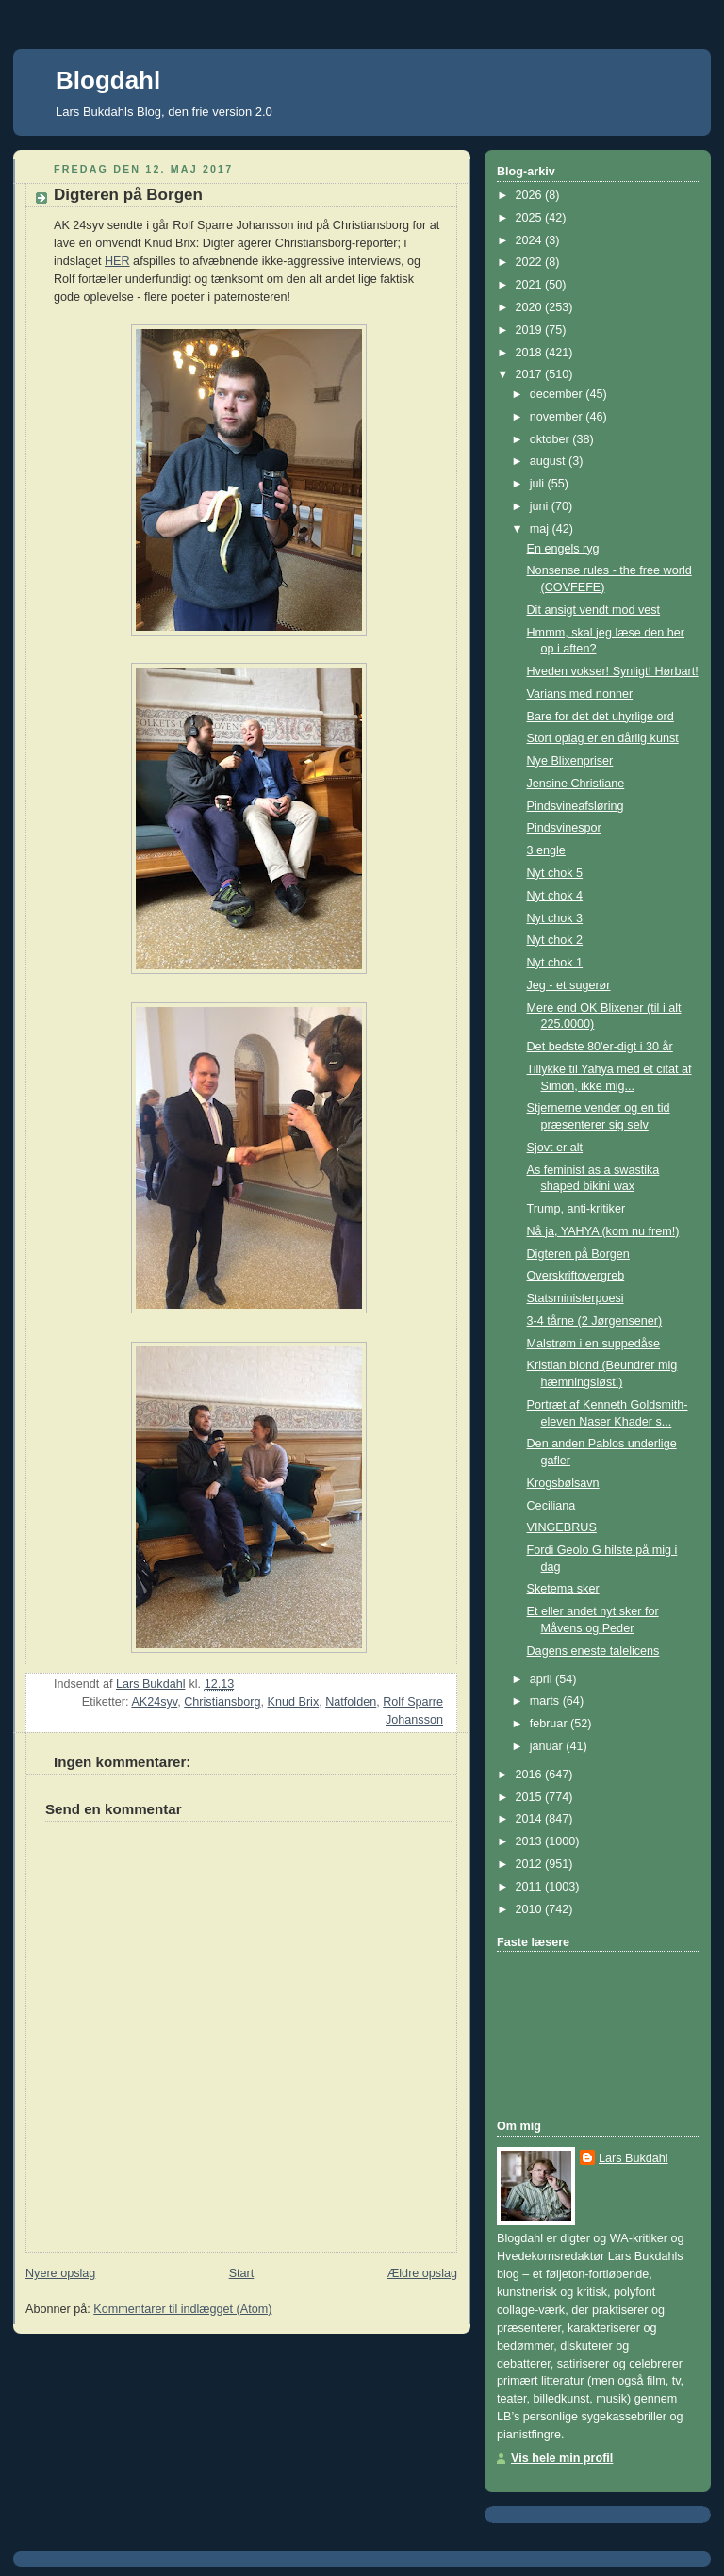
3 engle (546, 850)
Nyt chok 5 (555, 873)
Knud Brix (294, 1702)
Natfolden (350, 1702)
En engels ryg (563, 548)
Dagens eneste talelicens (593, 1651)
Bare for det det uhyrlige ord (600, 716)
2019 (531, 330)
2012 (531, 1864)
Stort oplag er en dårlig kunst (603, 738)
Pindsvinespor (564, 827)
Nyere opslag (60, 2273)
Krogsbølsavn (563, 1483)
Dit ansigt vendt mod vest (594, 610)
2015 (531, 1797)
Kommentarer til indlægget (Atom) (182, 2309)
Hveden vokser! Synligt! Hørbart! (613, 671)
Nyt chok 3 (555, 918)
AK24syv (154, 1702)
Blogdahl (108, 80)
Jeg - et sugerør (569, 985)
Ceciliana (551, 1505)
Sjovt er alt (555, 1147)
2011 (531, 1886)
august (549, 461)
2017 (531, 374)
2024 (531, 240)
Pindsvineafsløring (575, 806)
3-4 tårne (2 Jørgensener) (595, 1321)
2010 (531, 1909)
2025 (531, 217)
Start (242, 2273)
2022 (531, 262)
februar (550, 1723)
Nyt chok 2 (555, 940)
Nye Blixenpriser (570, 761)
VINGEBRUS (562, 1527)
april (542, 1679)
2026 (531, 195)
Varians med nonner (580, 694)
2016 (531, 1774)
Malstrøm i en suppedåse (594, 1343)
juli (539, 483)
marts (546, 1701)
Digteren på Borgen (578, 1254)
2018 (531, 352)
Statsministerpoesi (575, 1298)
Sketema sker (563, 1588)
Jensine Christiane (576, 783)
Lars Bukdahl (633, 2158)
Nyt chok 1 (555, 962)
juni (540, 506)
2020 (531, 307)
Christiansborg (222, 1702)
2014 (531, 1818)
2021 (531, 284)
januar (548, 1746)
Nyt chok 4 (555, 895)
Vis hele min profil (562, 2458)
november (558, 416)
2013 (531, 1841)
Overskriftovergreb (576, 1275)
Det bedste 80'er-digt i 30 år (600, 1046)
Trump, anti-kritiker (576, 1208)
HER (117, 261)
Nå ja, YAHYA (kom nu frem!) (603, 1231)
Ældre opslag (422, 2273)
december (558, 394)
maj (541, 529)
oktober (551, 439)
